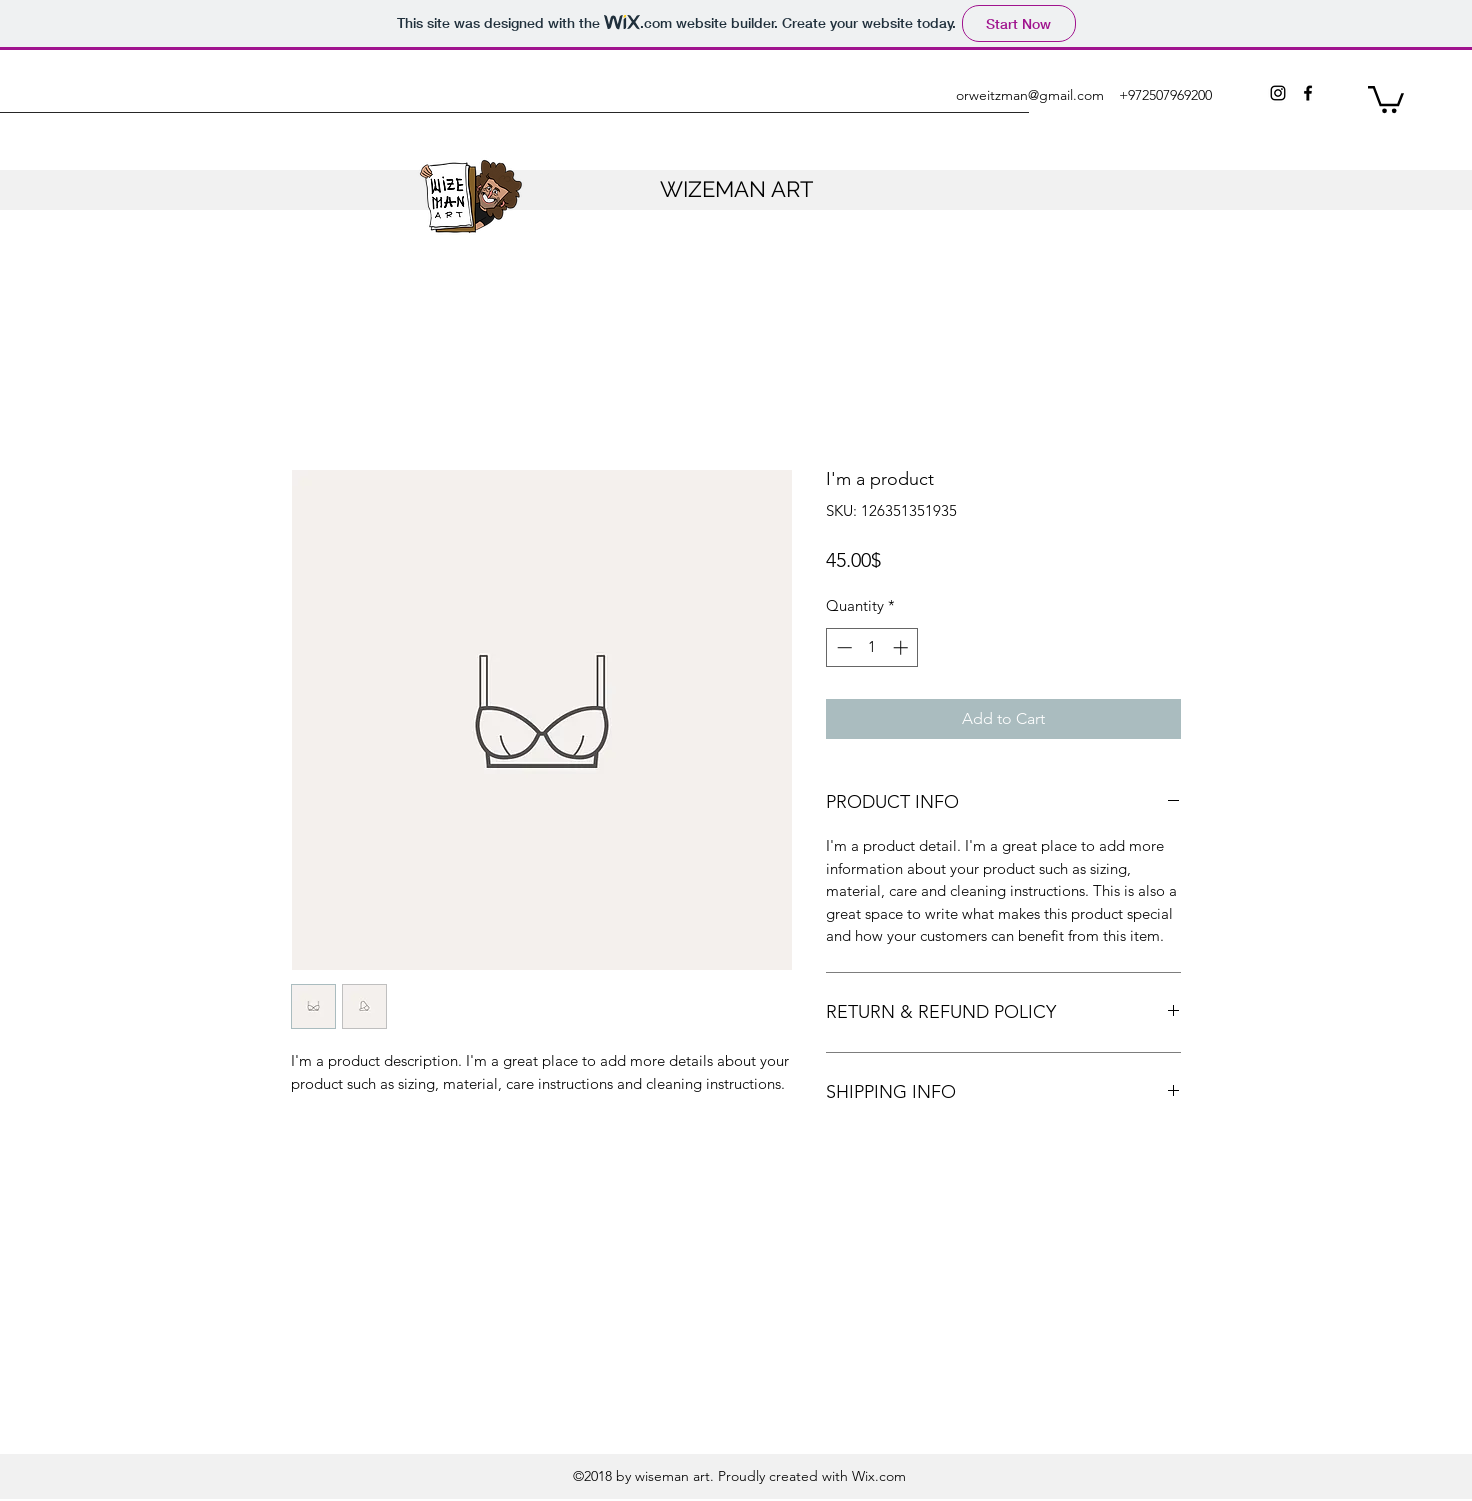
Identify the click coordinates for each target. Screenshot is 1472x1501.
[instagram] (1278, 93)
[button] (1386, 98)
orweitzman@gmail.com (1030, 95)
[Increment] (902, 647)
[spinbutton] (872, 647)
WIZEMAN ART (736, 189)
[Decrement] (842, 647)
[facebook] (1308, 93)
